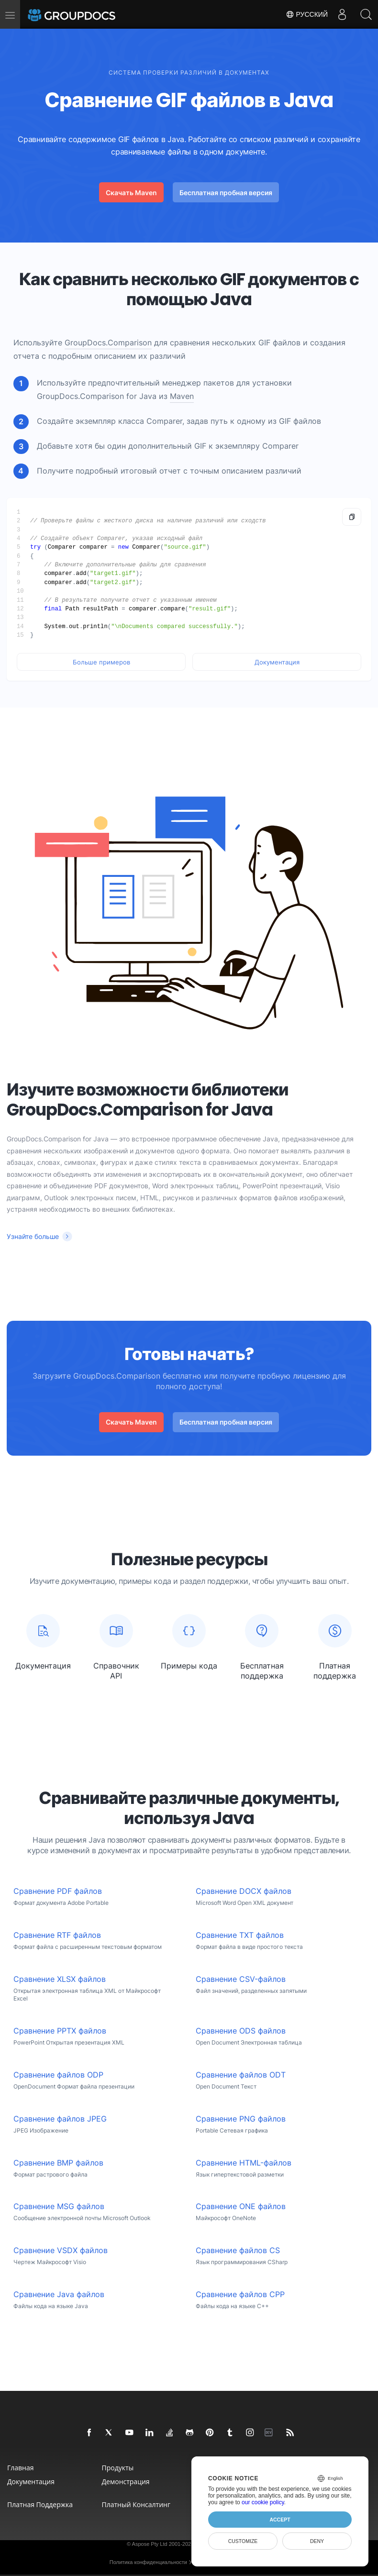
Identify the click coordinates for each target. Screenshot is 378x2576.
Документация (277, 662)
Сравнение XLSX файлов (59, 1979)
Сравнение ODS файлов (241, 2030)
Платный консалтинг (136, 2504)
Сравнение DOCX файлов (243, 1891)
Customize (243, 2541)
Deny (317, 2541)
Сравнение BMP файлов (58, 2162)
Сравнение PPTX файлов (59, 2030)
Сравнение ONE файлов (241, 2206)
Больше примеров (101, 662)
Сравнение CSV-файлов (241, 1979)
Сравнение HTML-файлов (243, 2162)
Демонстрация (126, 2481)
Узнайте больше (33, 1236)
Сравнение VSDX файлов (60, 2250)
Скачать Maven (131, 192)
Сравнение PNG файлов (241, 2118)
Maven (182, 396)
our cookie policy (263, 2502)
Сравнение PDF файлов (57, 1891)
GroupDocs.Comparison (108, 342)
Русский (307, 14)
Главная (20, 2467)
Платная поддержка (40, 2504)
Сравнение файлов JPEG (60, 2118)
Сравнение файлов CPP (240, 2294)
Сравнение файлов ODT (241, 2074)
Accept (279, 2519)
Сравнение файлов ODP (58, 2074)
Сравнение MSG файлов (58, 2206)
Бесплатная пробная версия (225, 192)
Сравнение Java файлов (58, 2294)
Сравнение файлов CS (238, 2250)
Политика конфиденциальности (148, 2562)
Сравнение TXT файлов (240, 1935)
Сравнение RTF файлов (57, 1935)
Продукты (118, 2467)
